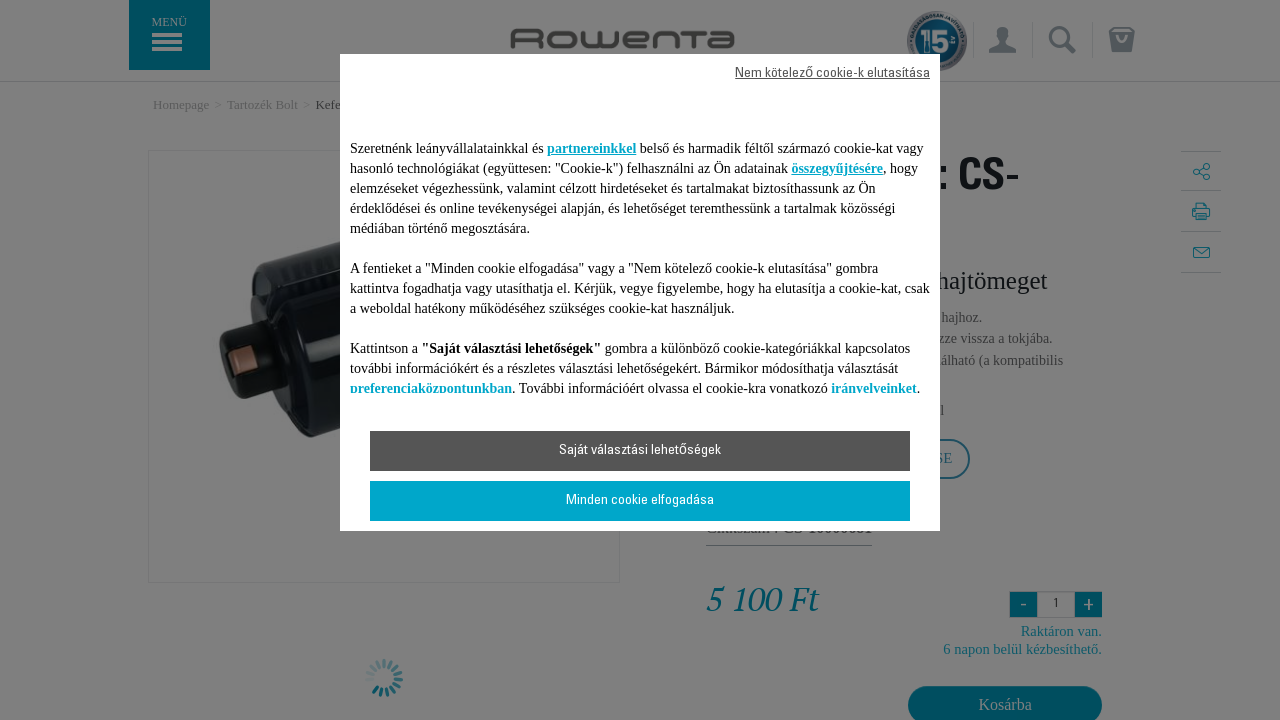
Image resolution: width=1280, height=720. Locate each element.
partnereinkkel (591, 148)
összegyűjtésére (837, 168)
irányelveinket (874, 388)
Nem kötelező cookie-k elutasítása (832, 74)
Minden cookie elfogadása (640, 501)
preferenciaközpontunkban (431, 388)
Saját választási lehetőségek (640, 451)
